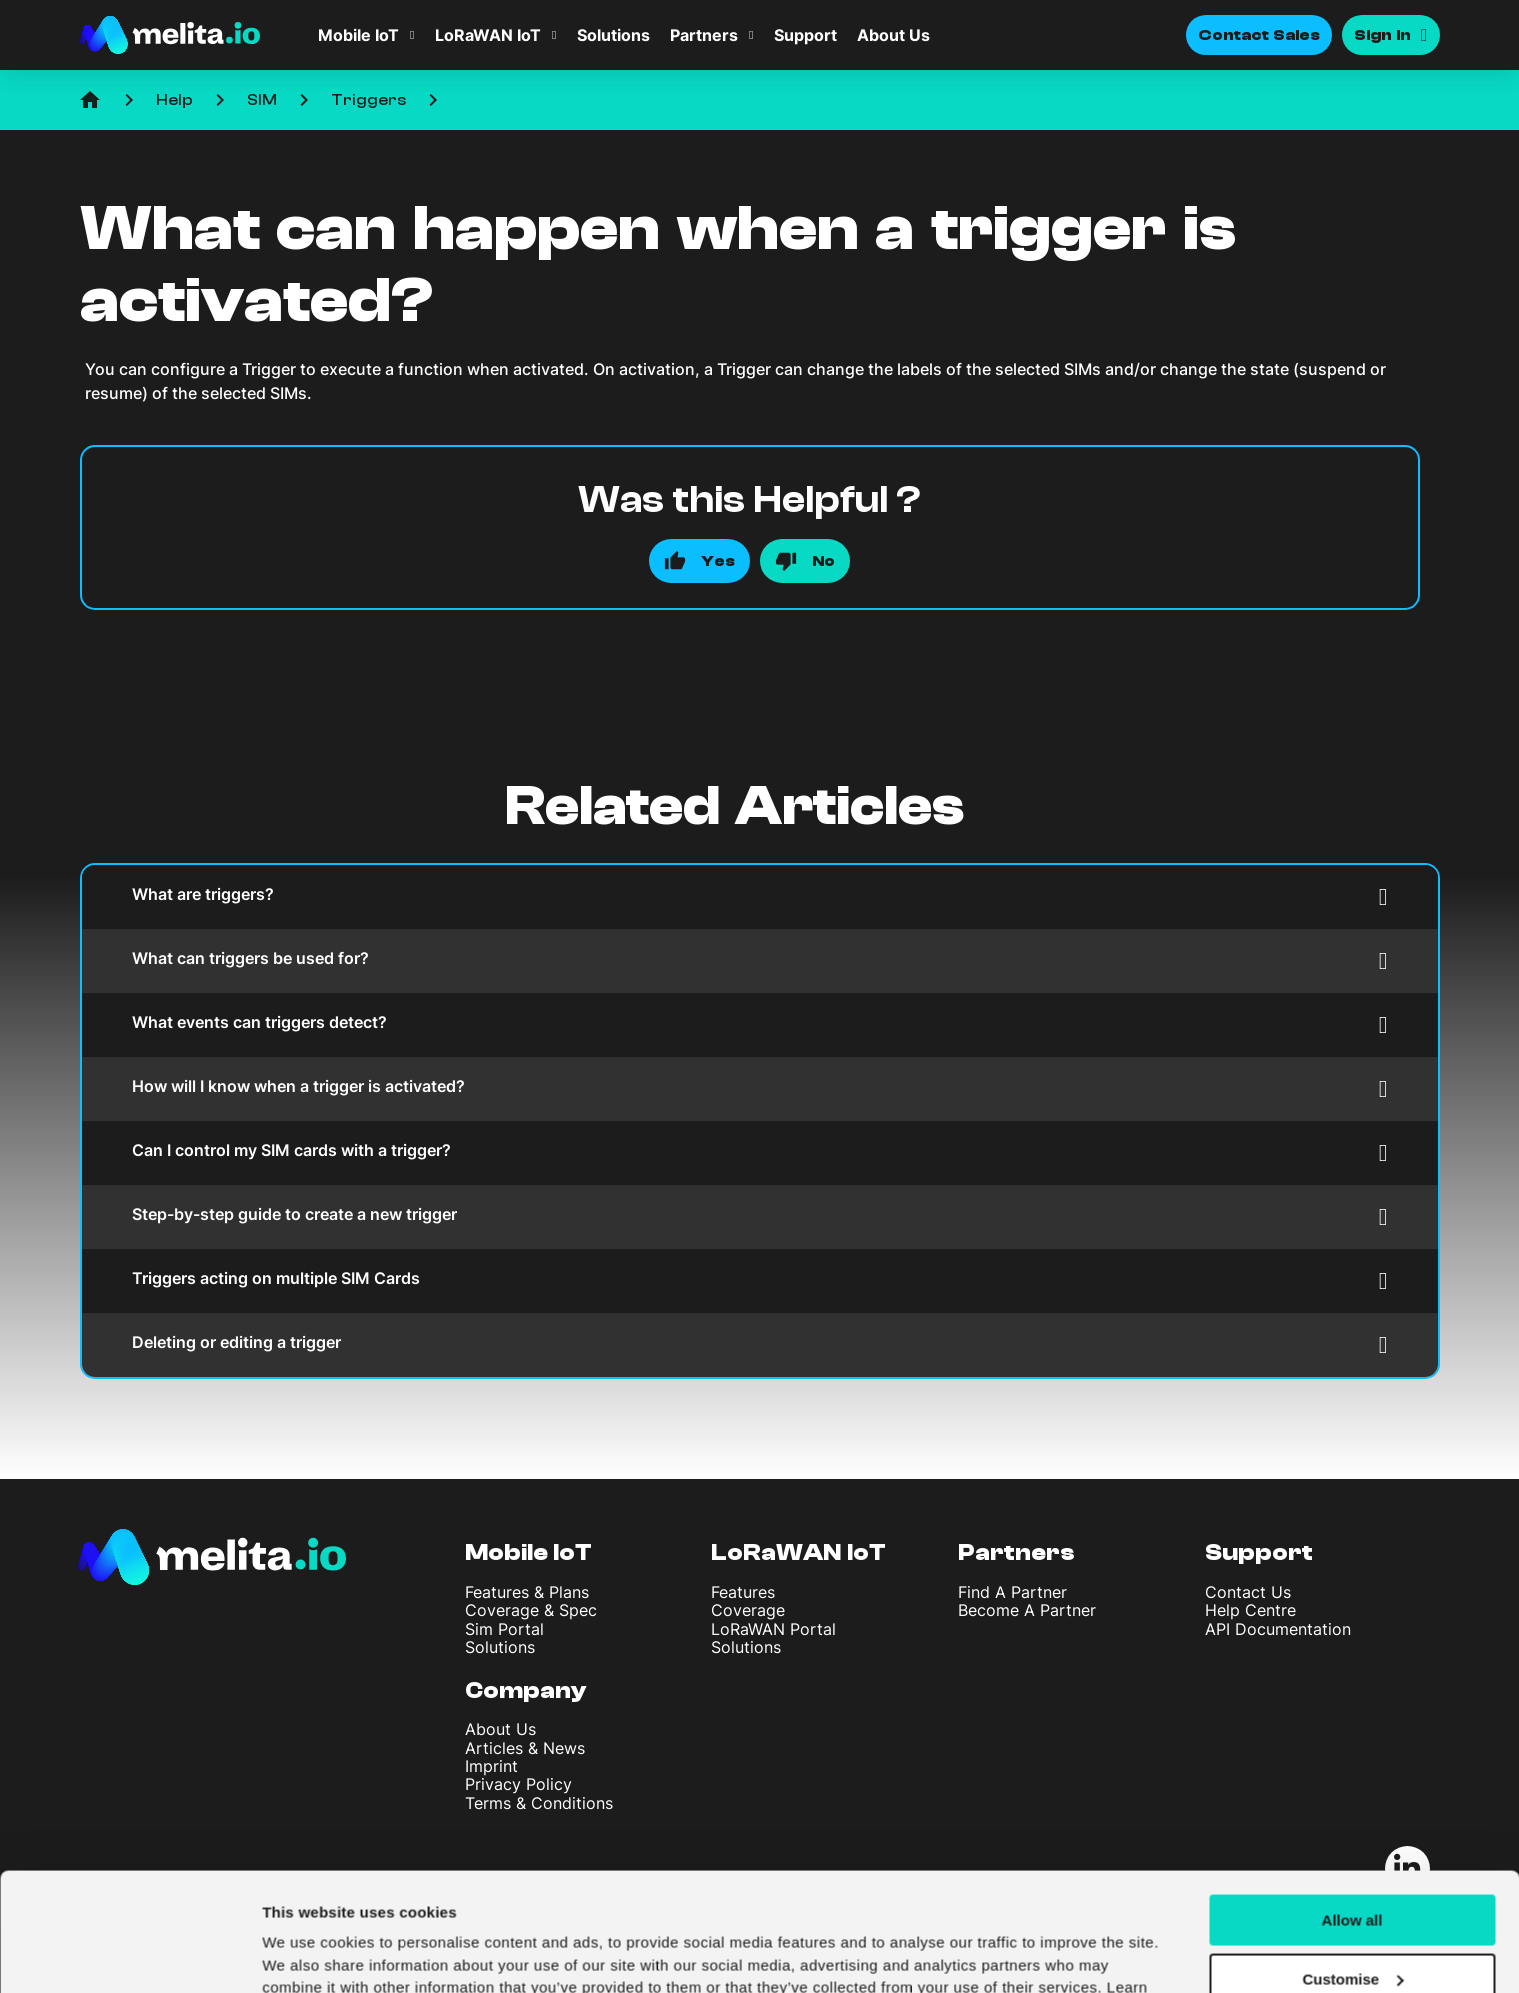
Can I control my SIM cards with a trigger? (760, 1152)
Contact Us (1248, 1592)
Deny (1352, 1926)
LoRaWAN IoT (488, 35)
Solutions (613, 35)
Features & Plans (527, 1592)
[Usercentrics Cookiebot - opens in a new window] (129, 1954)
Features (743, 1592)
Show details (308, 1953)
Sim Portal (504, 1629)
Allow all (1352, 1809)
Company (526, 1690)
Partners (704, 35)
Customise (1352, 1868)
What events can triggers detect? (760, 1024)
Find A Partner (1012, 1592)
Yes (718, 561)
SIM (262, 100)
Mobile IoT (358, 35)
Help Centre (1250, 1610)
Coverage (748, 1610)
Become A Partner (1027, 1610)
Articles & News (525, 1748)
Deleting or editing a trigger (760, 1344)
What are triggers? (760, 896)
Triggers (368, 100)
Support (805, 35)
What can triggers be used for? (760, 960)
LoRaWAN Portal (773, 1629)
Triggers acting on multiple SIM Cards (760, 1280)
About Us (893, 35)
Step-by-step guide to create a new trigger (760, 1216)
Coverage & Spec (531, 1610)
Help (174, 100)
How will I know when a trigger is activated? (760, 1088)
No (823, 561)
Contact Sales (1259, 35)
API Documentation (1278, 1629)
